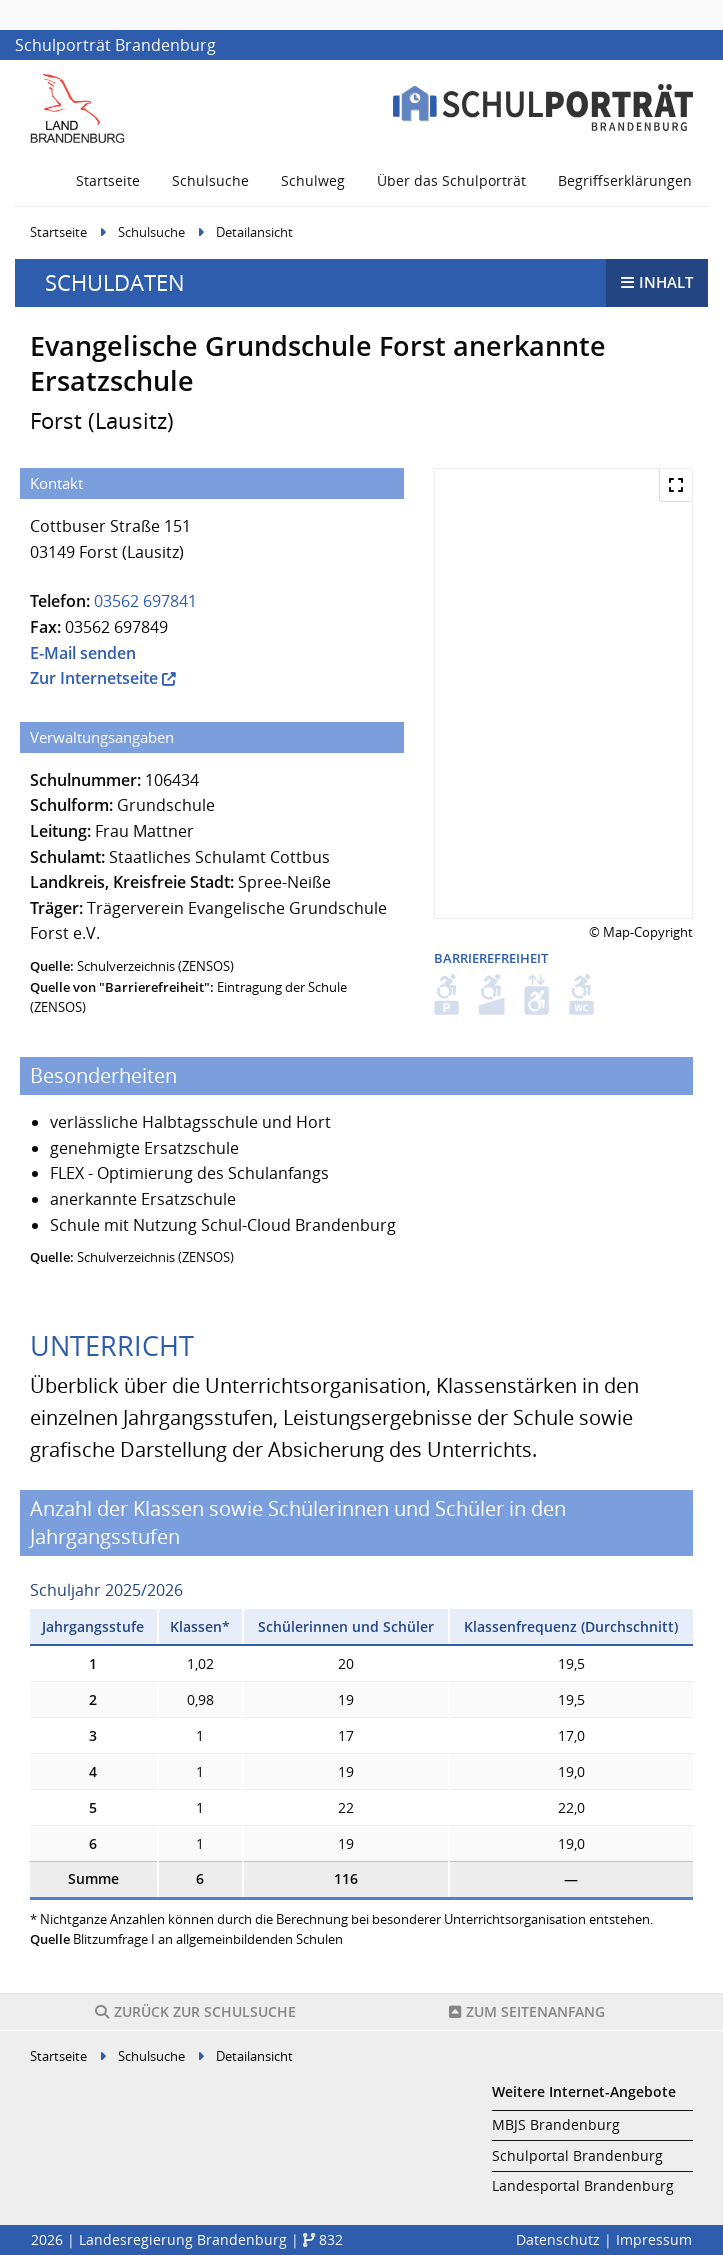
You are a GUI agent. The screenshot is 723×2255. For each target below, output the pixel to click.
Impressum (654, 2239)
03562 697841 (145, 601)
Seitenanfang (527, 2011)
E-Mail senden (83, 653)
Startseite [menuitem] (108, 180)
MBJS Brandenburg (556, 2124)
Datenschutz (558, 2239)
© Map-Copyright (641, 932)
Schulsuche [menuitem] (210, 180)
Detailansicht (254, 232)
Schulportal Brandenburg (577, 2155)
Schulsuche (151, 232)
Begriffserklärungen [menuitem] (625, 180)
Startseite (58, 232)
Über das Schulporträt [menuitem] (451, 180)
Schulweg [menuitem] (313, 180)
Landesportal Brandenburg (583, 2185)
